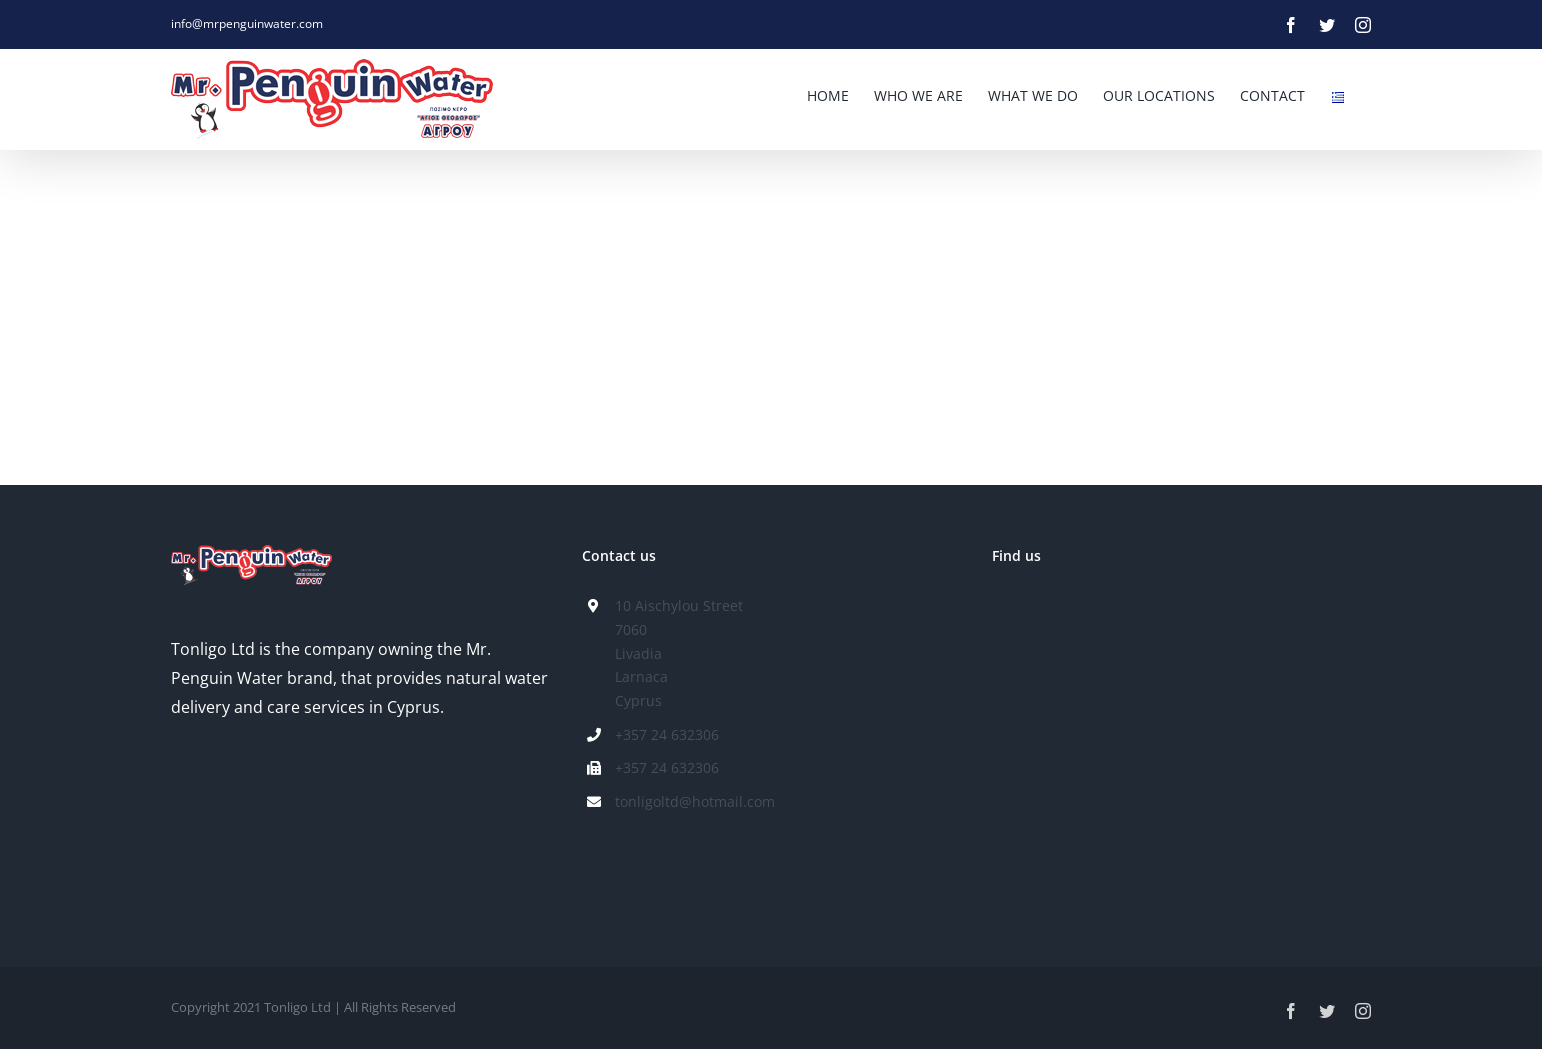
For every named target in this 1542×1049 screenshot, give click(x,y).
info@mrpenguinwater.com (247, 23)
